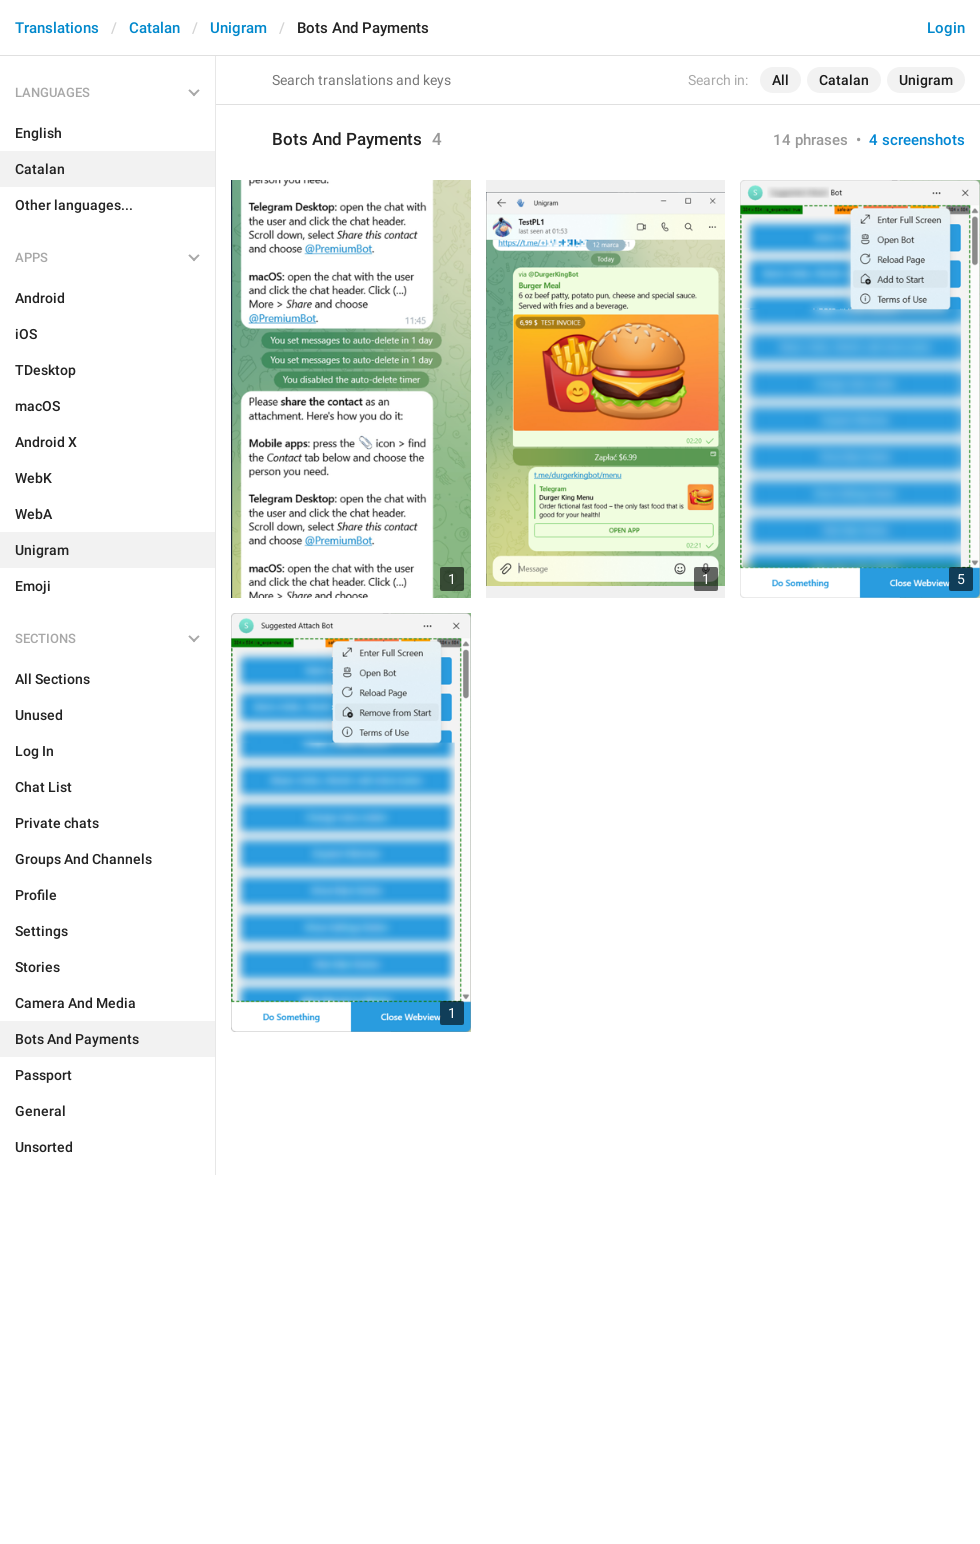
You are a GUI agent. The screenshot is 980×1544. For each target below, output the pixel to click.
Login (946, 28)
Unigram (238, 28)
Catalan (154, 28)
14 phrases (810, 140)
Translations (57, 28)
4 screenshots (917, 140)
